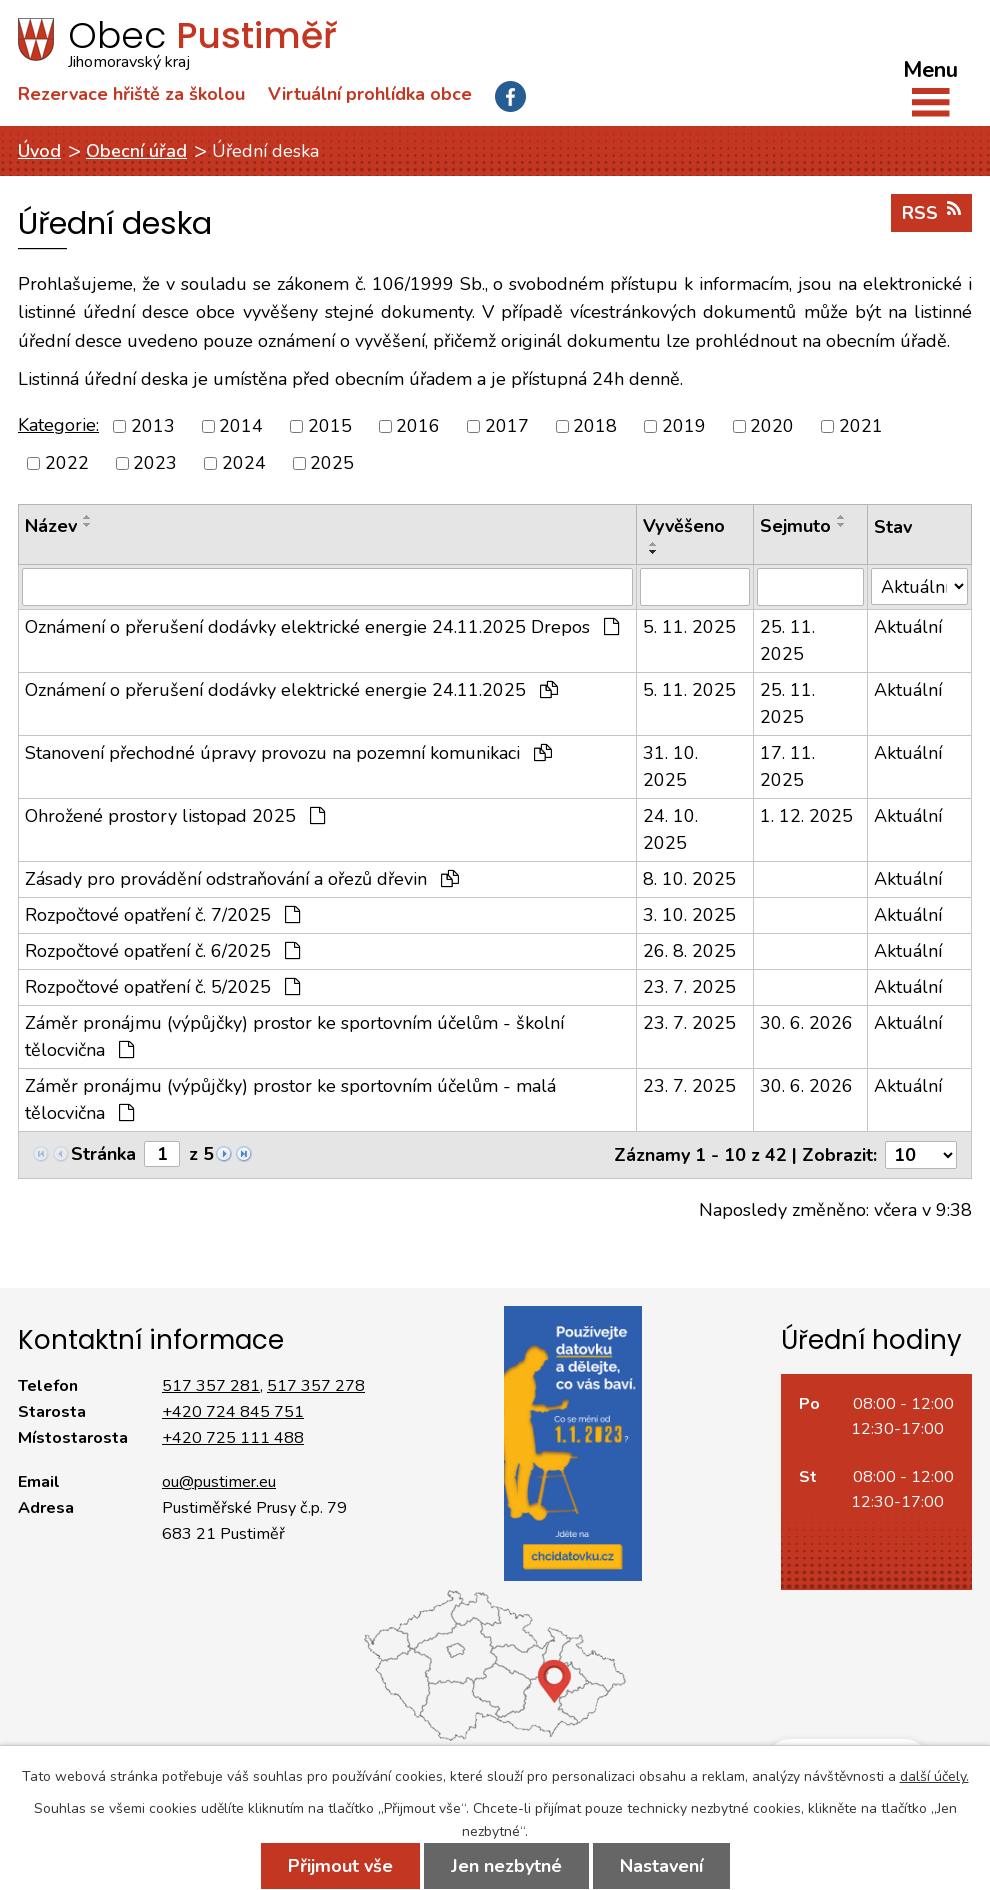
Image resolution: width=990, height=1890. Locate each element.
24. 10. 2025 (670, 829)
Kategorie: (58, 425)
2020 (772, 426)
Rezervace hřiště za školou (131, 94)
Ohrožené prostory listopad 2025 (175, 816)
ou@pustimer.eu (219, 1482)
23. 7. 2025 (689, 987)
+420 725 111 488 (233, 1438)
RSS (931, 212)
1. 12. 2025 (806, 816)
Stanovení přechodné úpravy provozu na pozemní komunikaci (288, 753)
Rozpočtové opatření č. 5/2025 (162, 987)
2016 (418, 426)
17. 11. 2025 (787, 766)
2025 (332, 463)
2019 (684, 426)
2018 (595, 426)
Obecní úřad (136, 151)
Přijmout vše (340, 1866)
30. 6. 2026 (806, 1023)
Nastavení (661, 1866)
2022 (67, 463)
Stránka (103, 1154)
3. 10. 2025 (689, 915)
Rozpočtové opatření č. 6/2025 (162, 951)
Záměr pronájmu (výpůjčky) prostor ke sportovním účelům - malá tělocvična (290, 1099)
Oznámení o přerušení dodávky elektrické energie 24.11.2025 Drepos (322, 627)
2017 (507, 426)
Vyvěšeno (684, 526)
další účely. (934, 1776)
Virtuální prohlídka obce (370, 94)
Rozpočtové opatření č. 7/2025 (162, 915)
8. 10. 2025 (689, 879)
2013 (153, 426)
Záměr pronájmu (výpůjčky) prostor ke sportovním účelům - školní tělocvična (294, 1036)
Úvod (39, 151)
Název (51, 526)
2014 (241, 426)
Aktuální (908, 627)
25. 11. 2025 (787, 640)
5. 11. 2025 (689, 627)
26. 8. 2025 (689, 951)
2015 (330, 426)
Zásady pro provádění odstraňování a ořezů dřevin (242, 879)
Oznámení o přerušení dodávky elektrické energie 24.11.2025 (291, 690)
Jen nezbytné (506, 1866)
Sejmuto (795, 526)
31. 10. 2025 (670, 766)
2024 (244, 463)
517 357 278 (316, 1386)
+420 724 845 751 (233, 1412)
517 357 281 (211, 1386)
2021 (861, 426)
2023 (155, 463)
